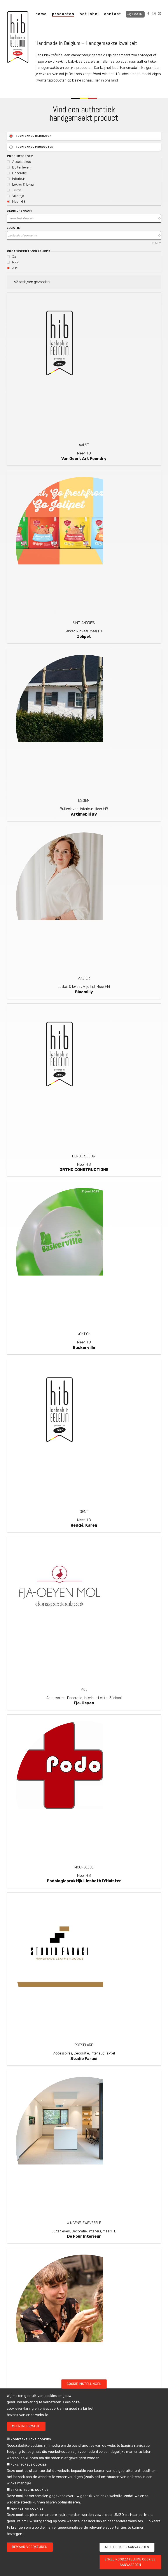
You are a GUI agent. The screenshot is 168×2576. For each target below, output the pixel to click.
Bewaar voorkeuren (29, 2547)
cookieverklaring (20, 2408)
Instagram (154, 13)
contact (112, 14)
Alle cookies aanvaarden (127, 2547)
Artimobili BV (84, 814)
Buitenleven (21, 167)
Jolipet (84, 636)
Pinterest (159, 13)
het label (89, 14)
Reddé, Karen (84, 1525)
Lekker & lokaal (23, 184)
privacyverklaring (54, 2408)
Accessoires (21, 162)
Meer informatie (26, 2426)
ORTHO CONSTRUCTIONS (84, 1169)
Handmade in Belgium (18, 38)
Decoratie (19, 173)
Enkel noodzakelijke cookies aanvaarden (130, 2562)
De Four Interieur (84, 2236)
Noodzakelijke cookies (30, 2439)
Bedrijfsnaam (19, 210)
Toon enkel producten (35, 146)
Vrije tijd (18, 196)
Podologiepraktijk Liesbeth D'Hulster (84, 1881)
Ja (14, 257)
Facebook (148, 13)
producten (63, 14)
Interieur (18, 179)
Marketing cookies (27, 2508)
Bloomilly (84, 992)
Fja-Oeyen (84, 1703)
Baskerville (84, 1347)
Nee (15, 262)
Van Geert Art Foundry (84, 458)
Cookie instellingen (84, 2384)
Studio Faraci (83, 2058)
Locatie (13, 227)
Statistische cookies (29, 2489)
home (41, 14)
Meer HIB (19, 202)
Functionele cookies (28, 2464)
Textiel (17, 190)
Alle (15, 268)
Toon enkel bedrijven (34, 136)
